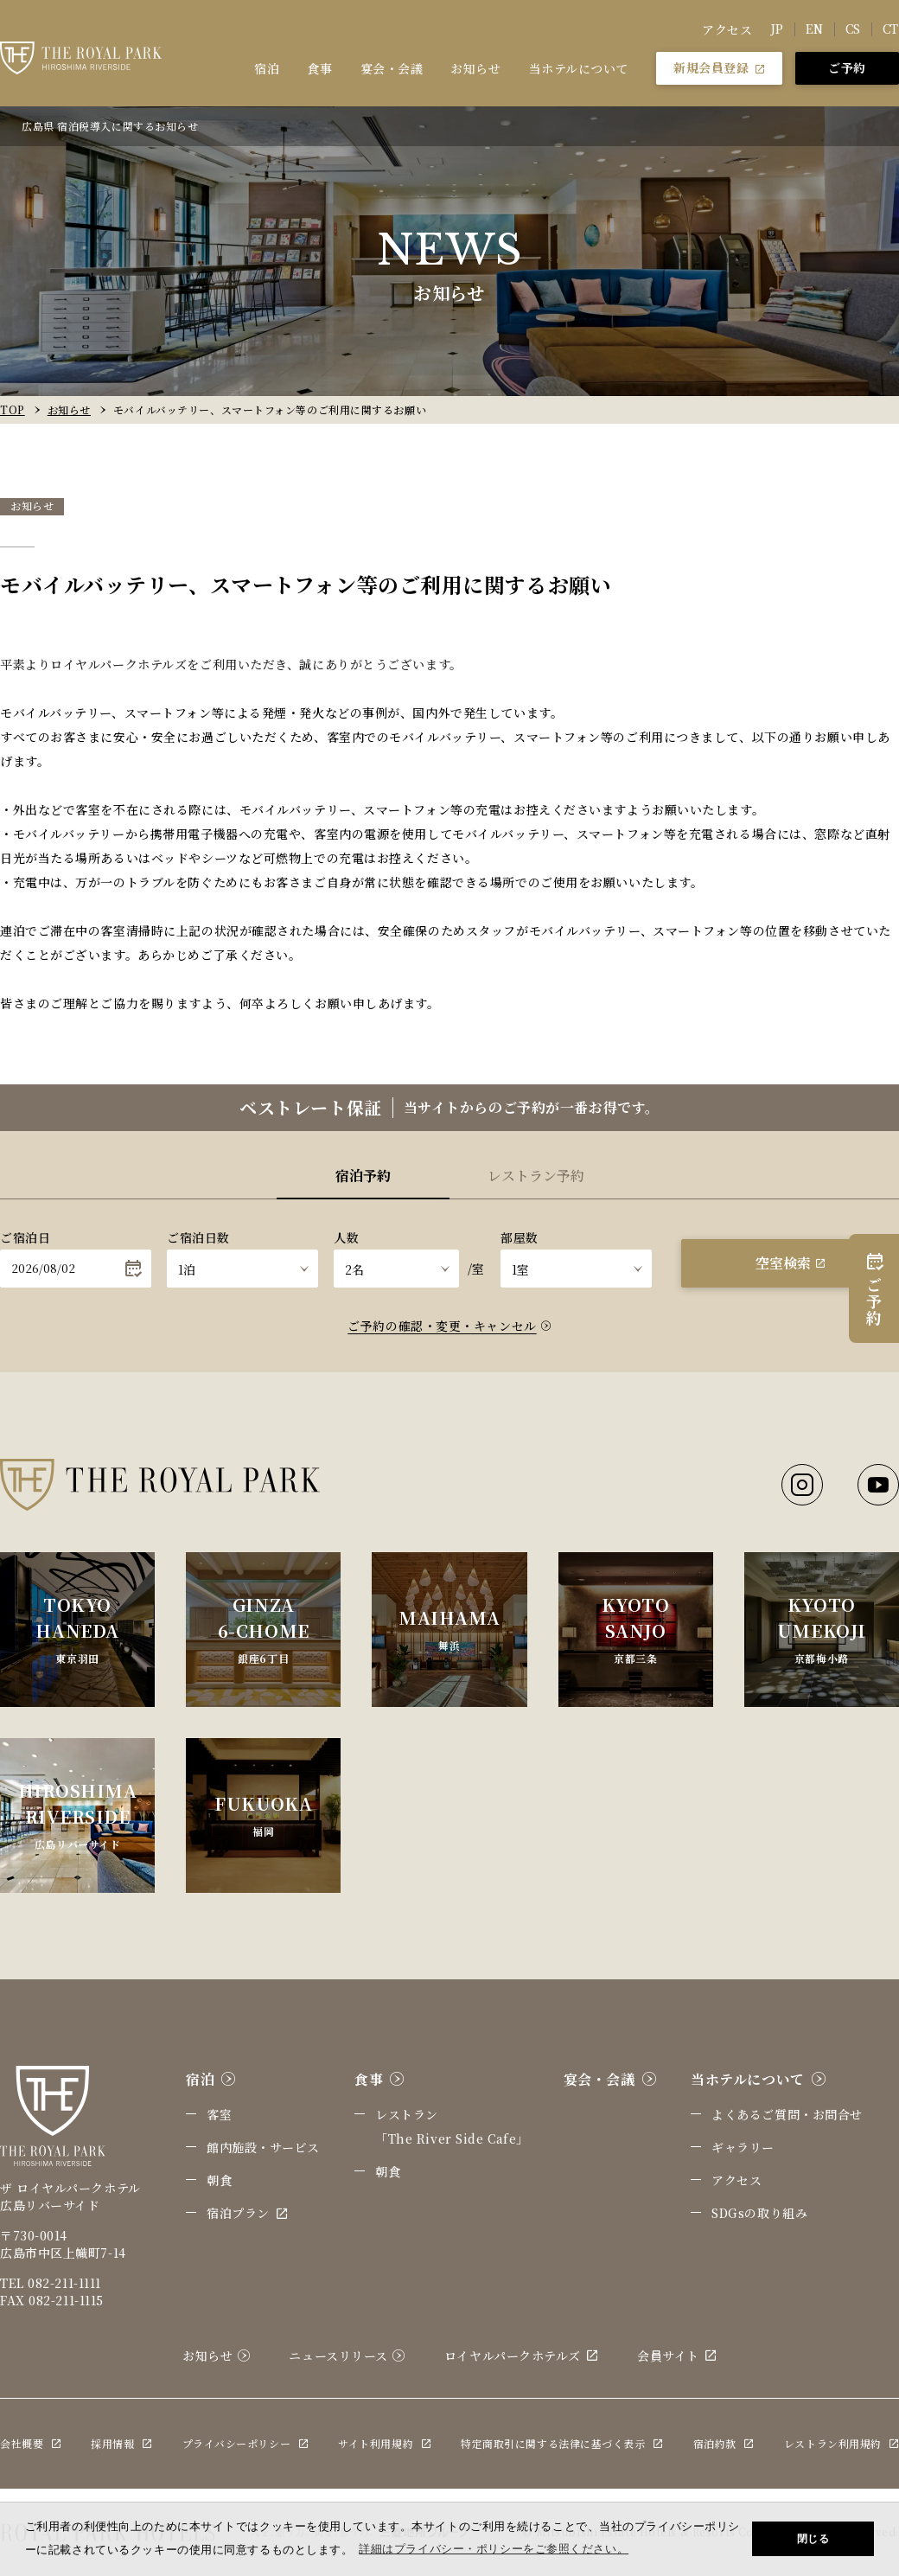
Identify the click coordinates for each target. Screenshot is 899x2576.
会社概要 (30, 2443)
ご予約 (847, 67)
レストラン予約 (536, 1176)
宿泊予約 (363, 1176)
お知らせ (475, 68)
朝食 (219, 2180)
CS (853, 28)
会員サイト (677, 2355)
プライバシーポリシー (245, 2443)
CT (891, 28)
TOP (12, 409)
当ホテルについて (578, 68)
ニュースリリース (347, 2355)
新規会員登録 (719, 67)
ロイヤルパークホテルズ (521, 2355)
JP (777, 28)
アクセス (727, 29)
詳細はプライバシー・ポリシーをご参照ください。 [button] (493, 2548)
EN (815, 28)
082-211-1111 (64, 2283)
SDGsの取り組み (759, 2212)
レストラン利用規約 (841, 2443)
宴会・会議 (392, 68)
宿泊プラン (247, 2212)
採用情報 (121, 2443)
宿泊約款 (723, 2443)
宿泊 (266, 68)
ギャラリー (743, 2147)
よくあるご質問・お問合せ (787, 2114)
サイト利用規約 (384, 2443)
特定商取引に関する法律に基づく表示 (562, 2443)
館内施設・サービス (263, 2147)
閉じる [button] (813, 2539)
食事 (319, 68)
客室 (219, 2114)
